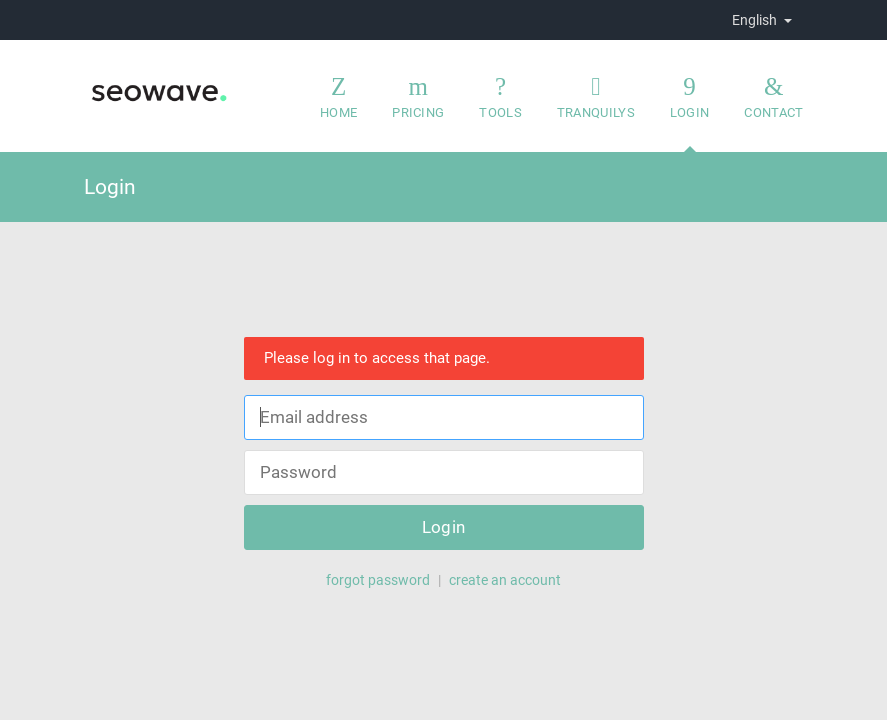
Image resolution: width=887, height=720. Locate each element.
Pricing (418, 94)
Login (690, 110)
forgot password (378, 580)
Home (338, 94)
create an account (505, 580)
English (762, 20)
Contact (773, 94)
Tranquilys (596, 94)
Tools (500, 94)
